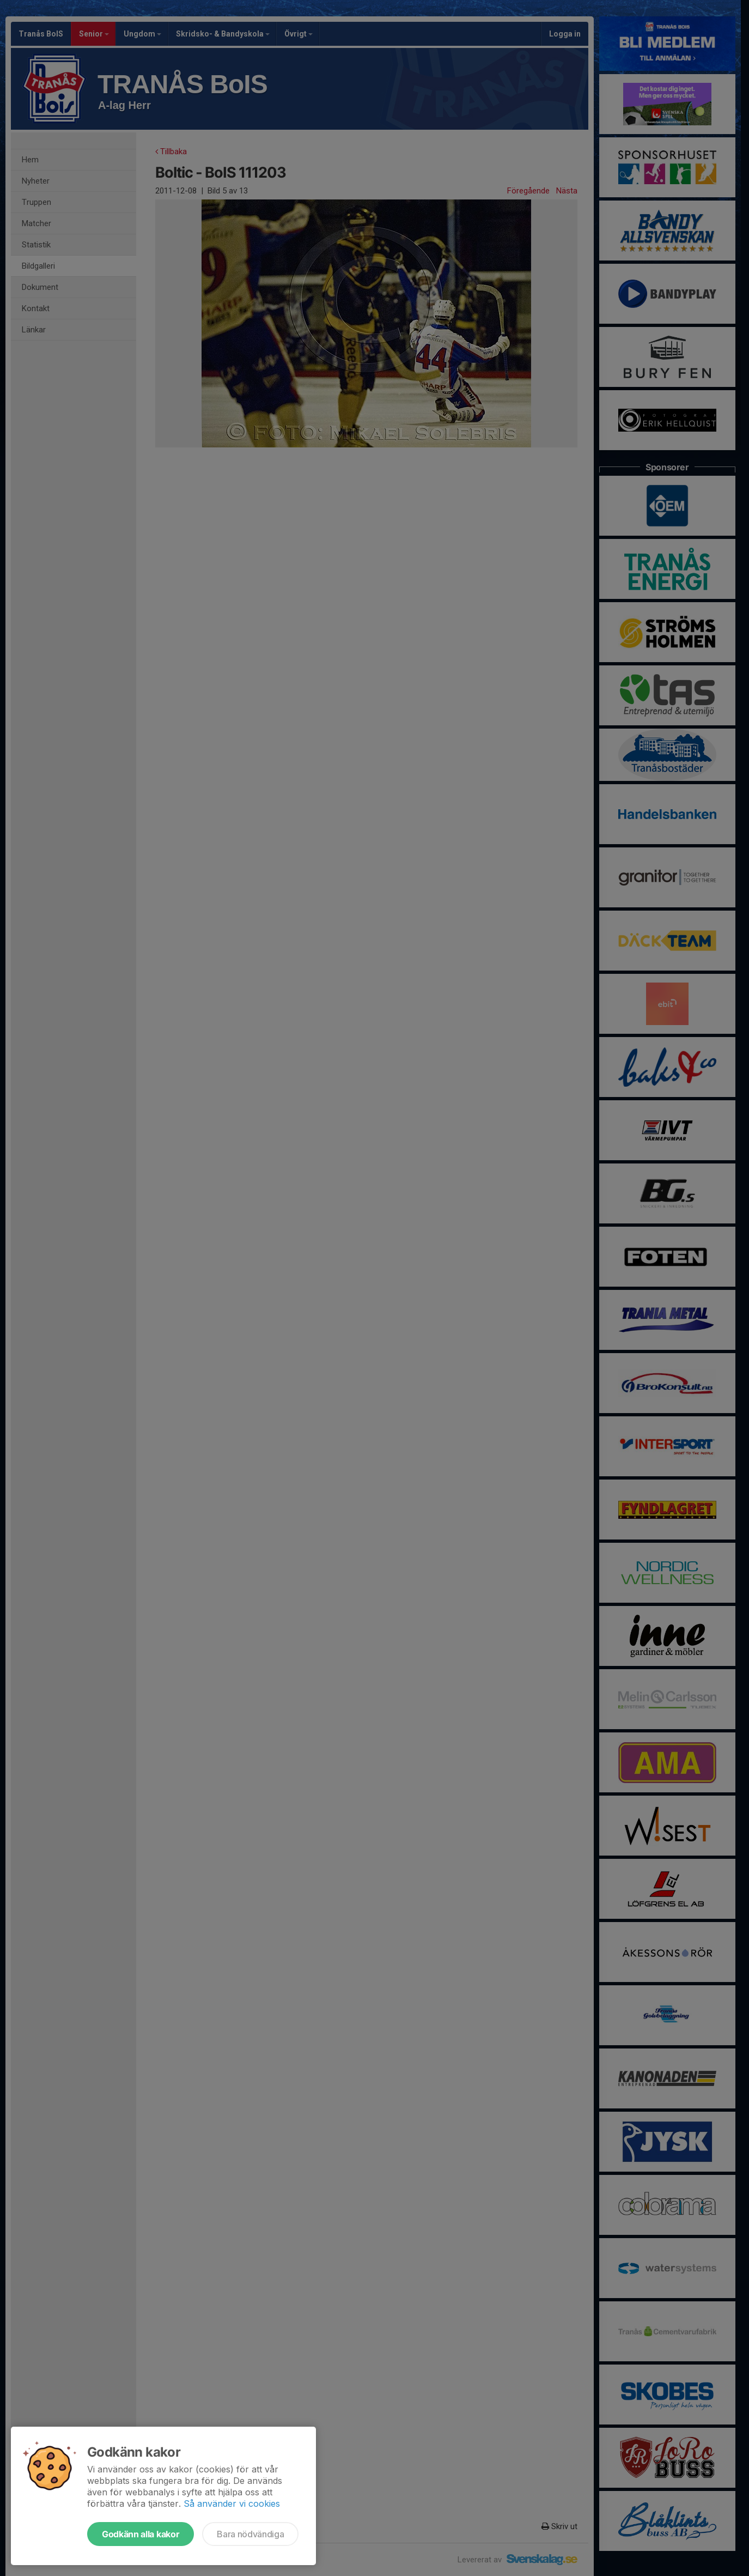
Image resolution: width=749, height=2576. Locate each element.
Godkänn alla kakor (140, 2534)
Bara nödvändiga (250, 2534)
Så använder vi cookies (232, 2503)
